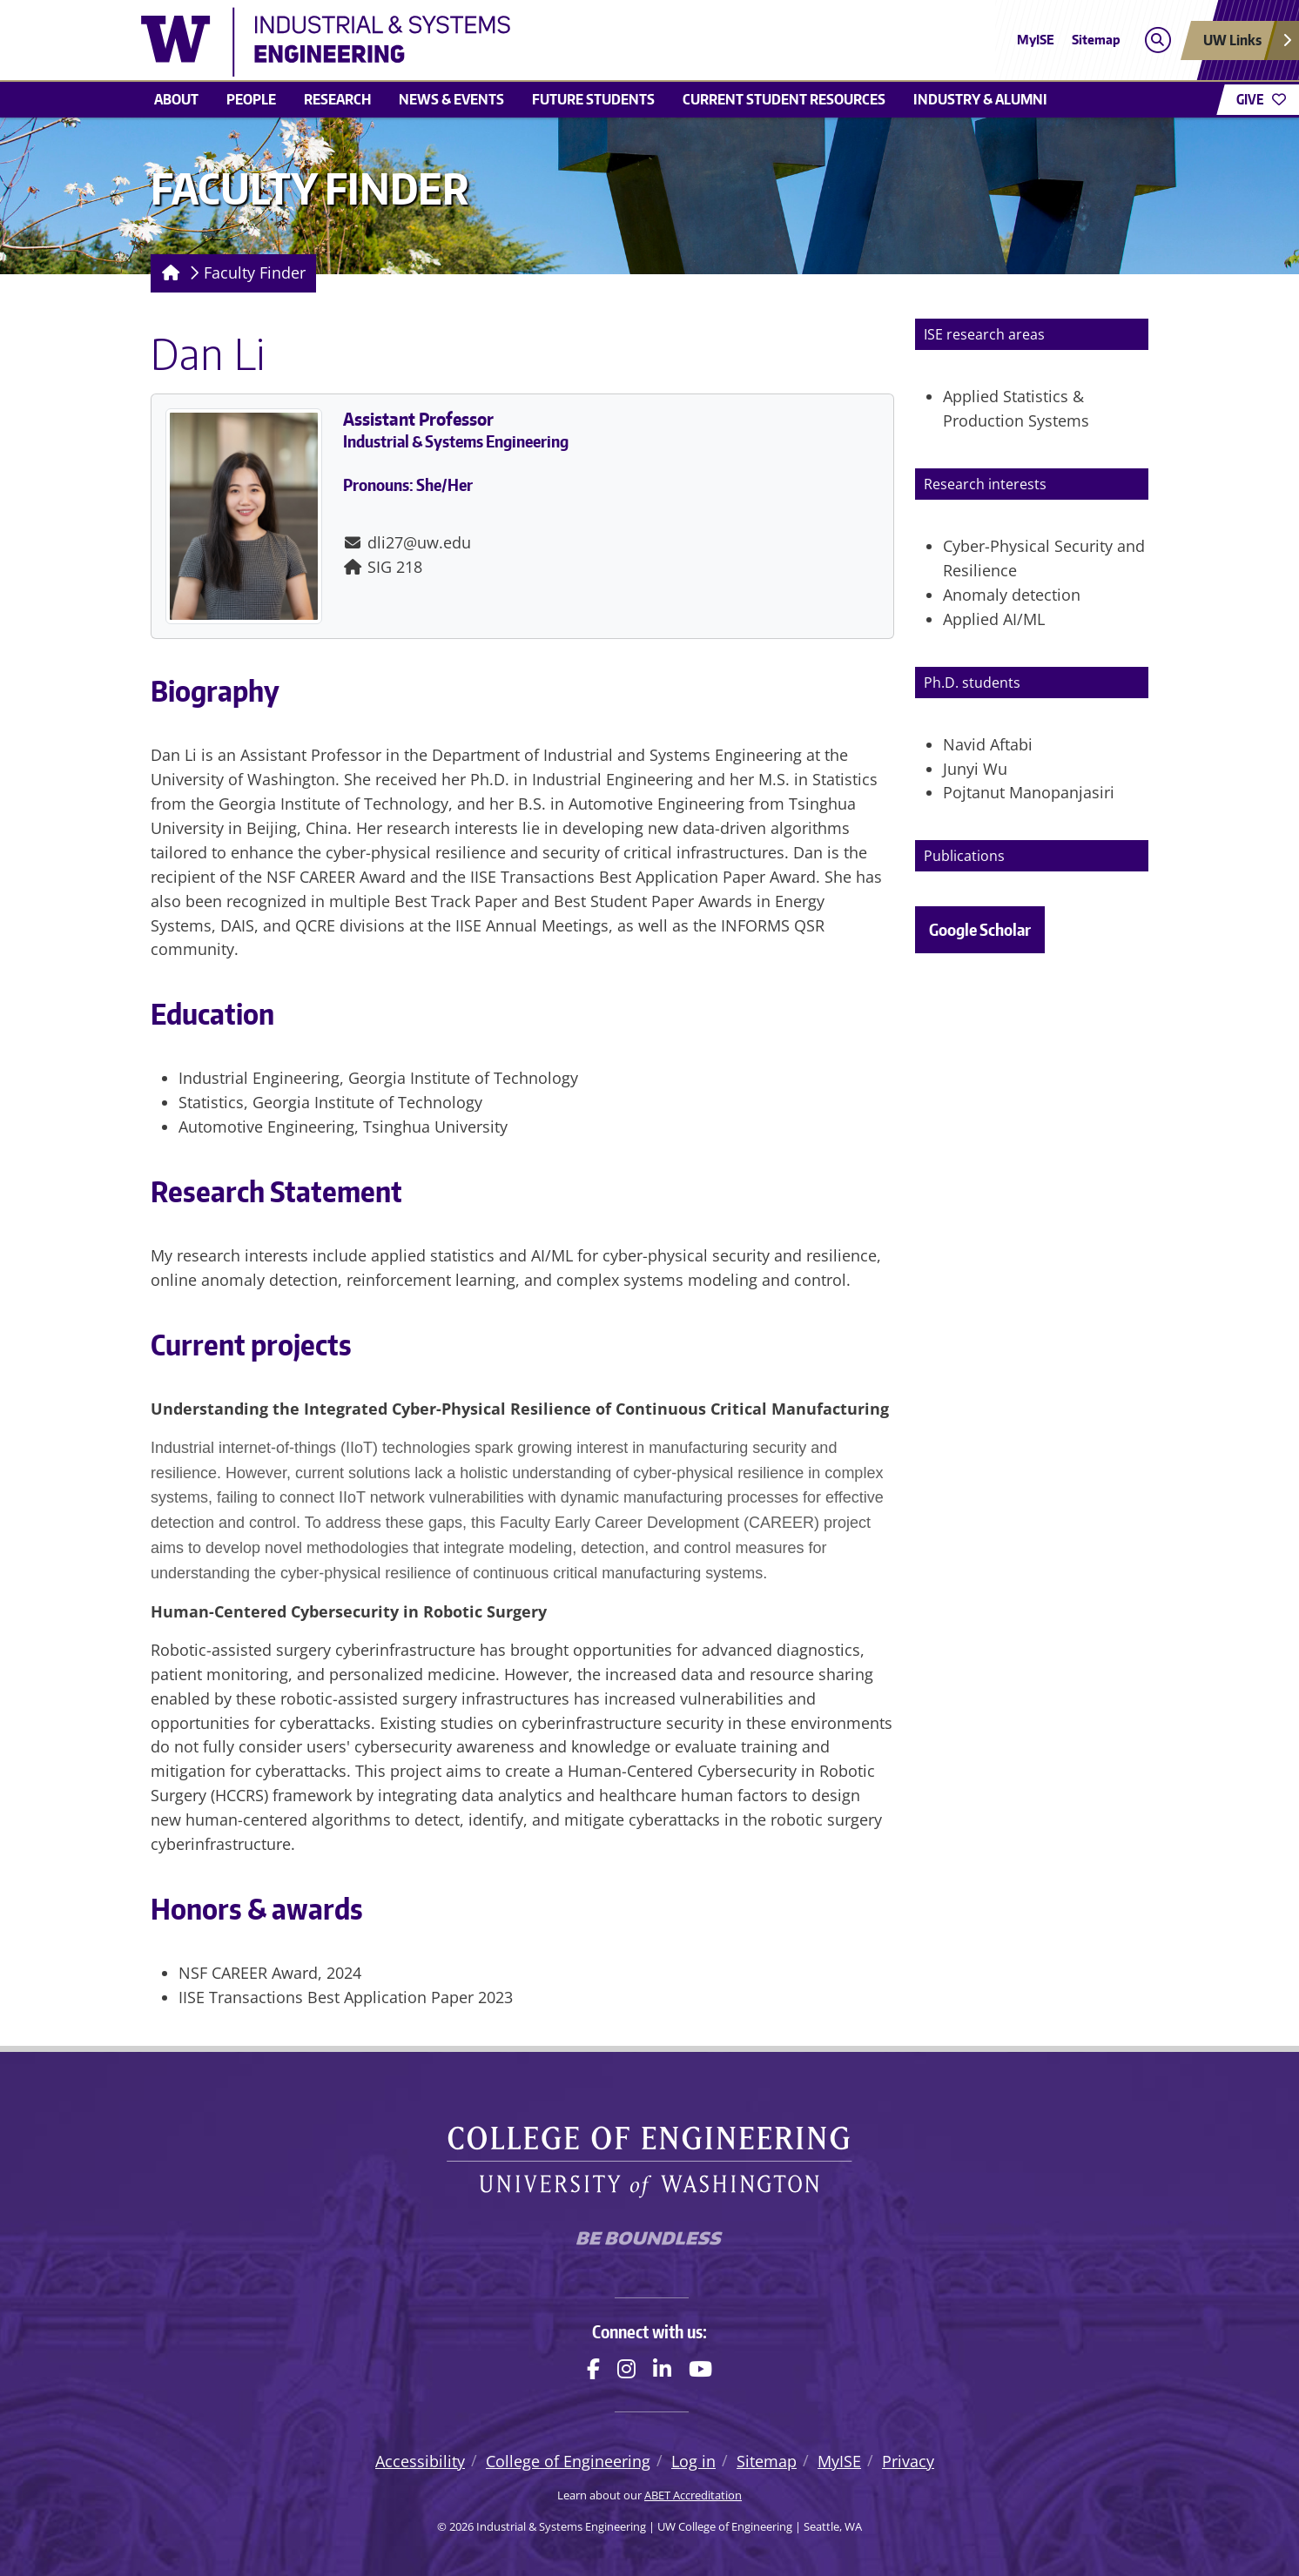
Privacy (908, 2461)
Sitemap (1096, 39)
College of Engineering (568, 2461)
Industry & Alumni (980, 99)
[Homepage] (168, 273)
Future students (593, 99)
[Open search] (1157, 40)
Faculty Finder (255, 272)
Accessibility (420, 2461)
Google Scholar (980, 929)
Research (337, 99)
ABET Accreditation (693, 2495)
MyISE (1035, 39)
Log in (693, 2461)
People (251, 99)
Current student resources (784, 99)
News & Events (451, 99)
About (176, 99)
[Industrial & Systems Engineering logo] (522, 42)
